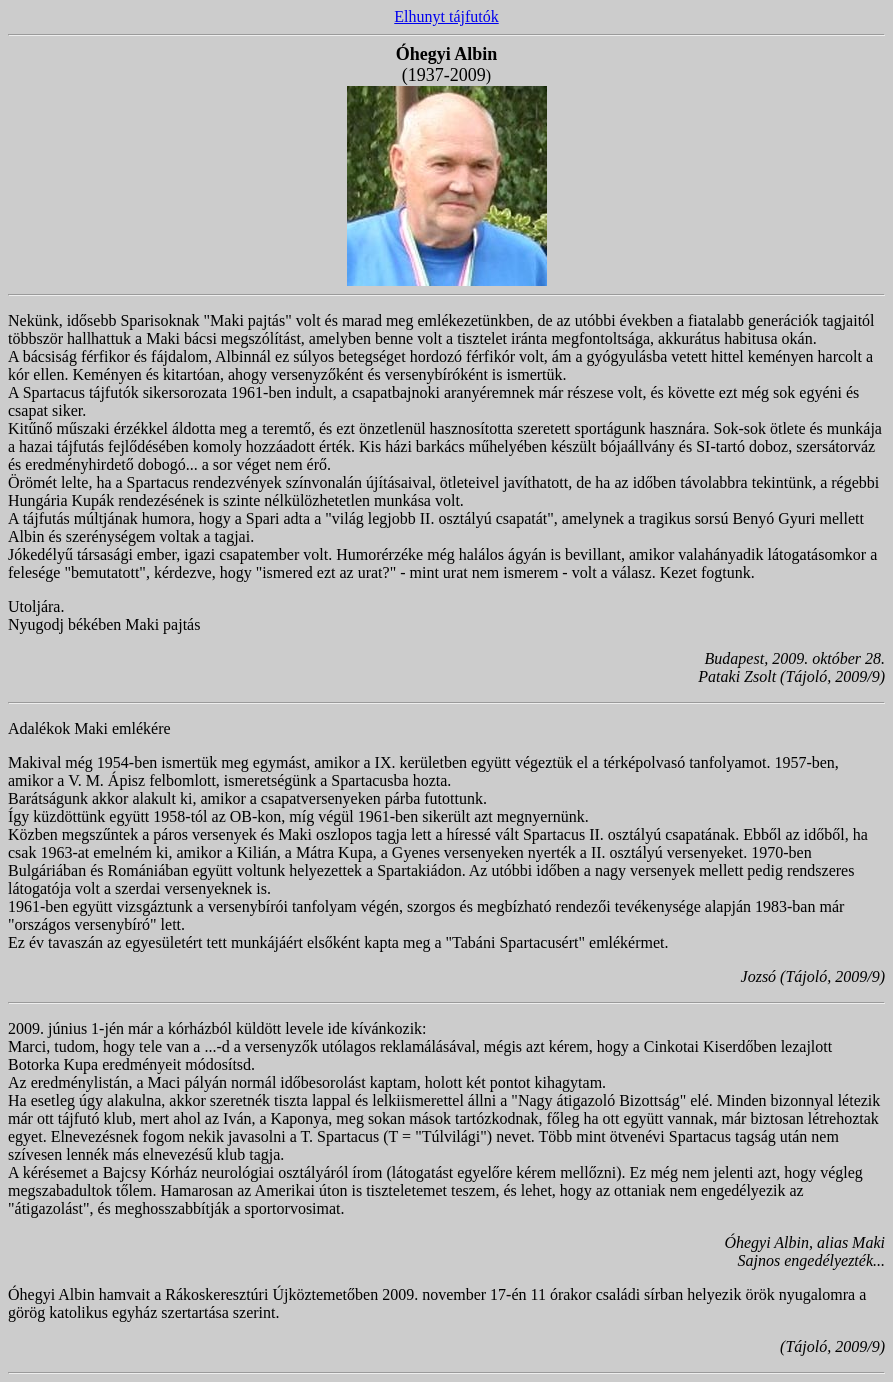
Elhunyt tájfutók (446, 16)
